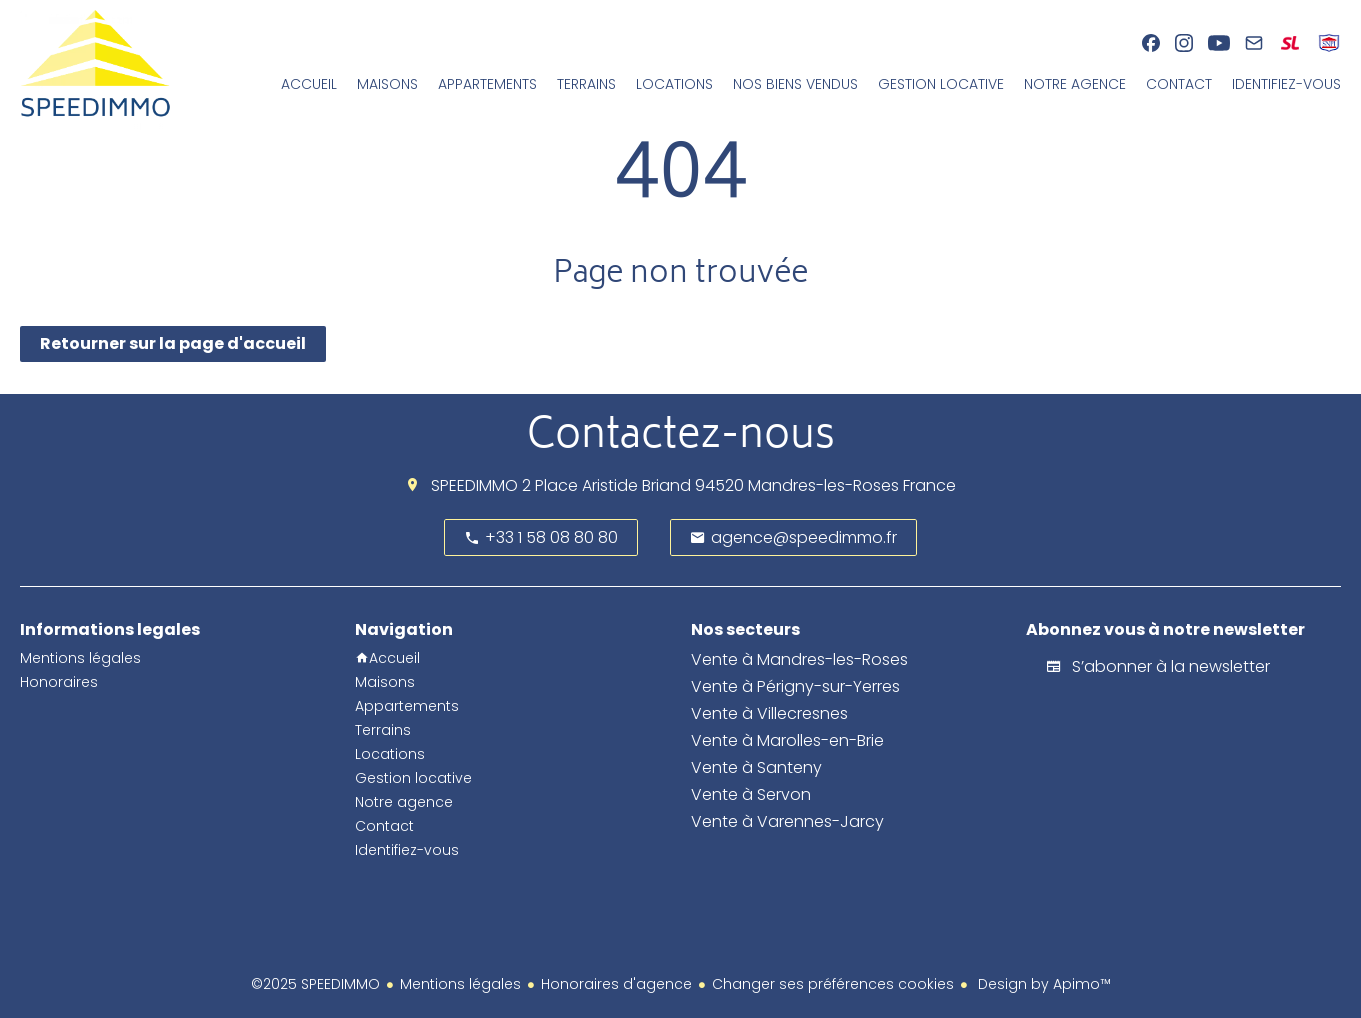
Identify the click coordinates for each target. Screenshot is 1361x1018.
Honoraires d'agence (616, 984)
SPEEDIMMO (474, 485)
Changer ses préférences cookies (833, 984)
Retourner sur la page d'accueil (173, 343)
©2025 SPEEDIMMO (315, 984)
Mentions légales (460, 984)
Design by (1042, 984)
